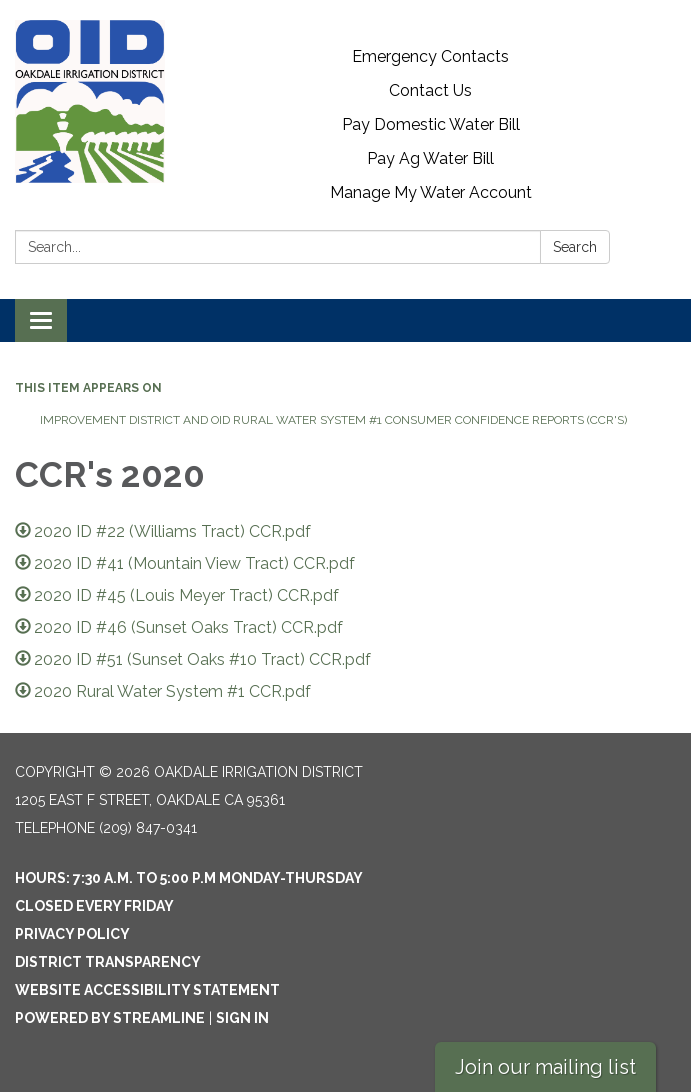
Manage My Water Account (431, 192)
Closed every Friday (94, 906)
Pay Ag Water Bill (430, 158)
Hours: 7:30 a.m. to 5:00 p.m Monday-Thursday (189, 878)
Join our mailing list (545, 1067)
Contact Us (430, 90)
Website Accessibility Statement (147, 990)
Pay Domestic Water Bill (431, 124)
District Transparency (108, 962)
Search (575, 247)
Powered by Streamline (110, 1018)
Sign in (242, 1018)
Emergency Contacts (430, 56)
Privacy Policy (72, 934)
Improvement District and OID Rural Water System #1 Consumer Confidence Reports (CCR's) (333, 420)
